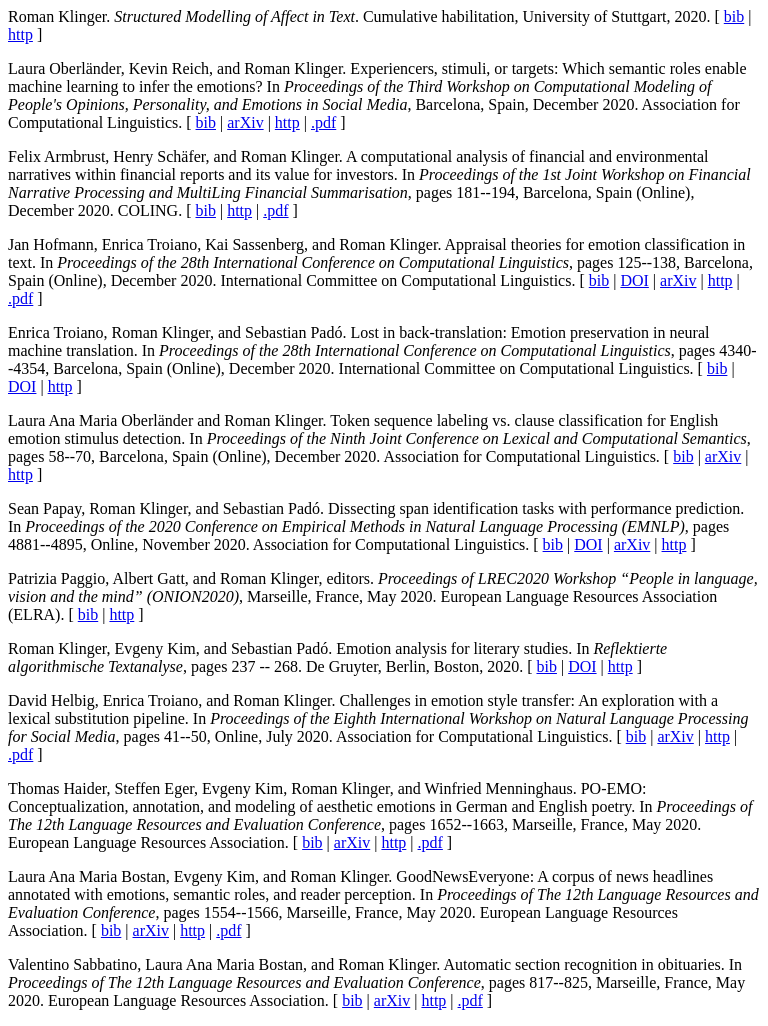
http (20, 34)
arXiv (245, 122)
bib (734, 16)
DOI (634, 280)
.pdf (323, 122)
